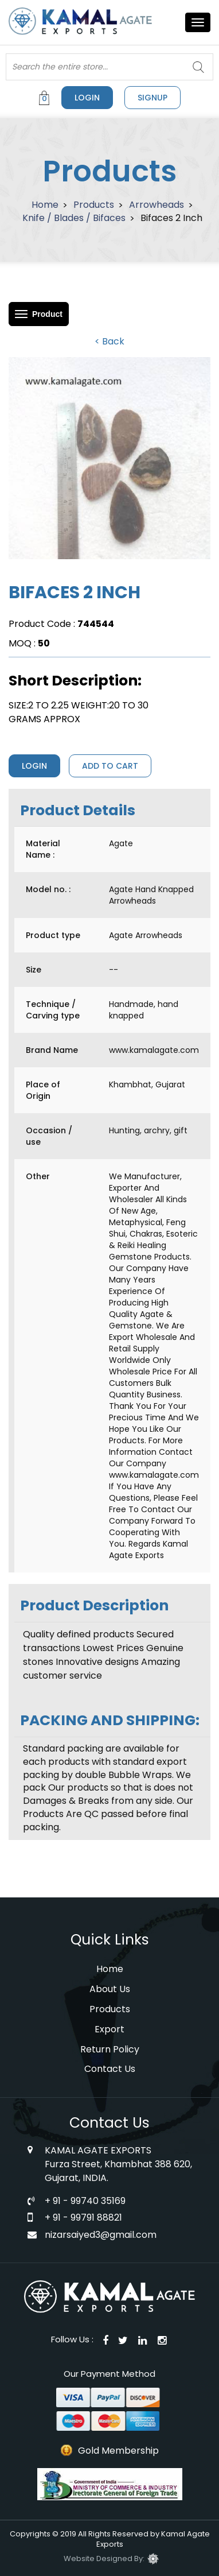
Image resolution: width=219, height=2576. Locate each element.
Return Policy (109, 2049)
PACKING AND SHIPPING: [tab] (110, 1720)
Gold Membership (118, 2451)
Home (45, 204)
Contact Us (109, 2068)
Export (109, 2029)
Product (47, 314)
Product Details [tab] (77, 810)
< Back (109, 341)
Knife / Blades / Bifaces (74, 217)
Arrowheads (156, 204)
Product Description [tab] (94, 1605)
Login (87, 97)
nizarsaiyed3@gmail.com (101, 2234)
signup (152, 97)
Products (93, 204)
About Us (109, 1989)
